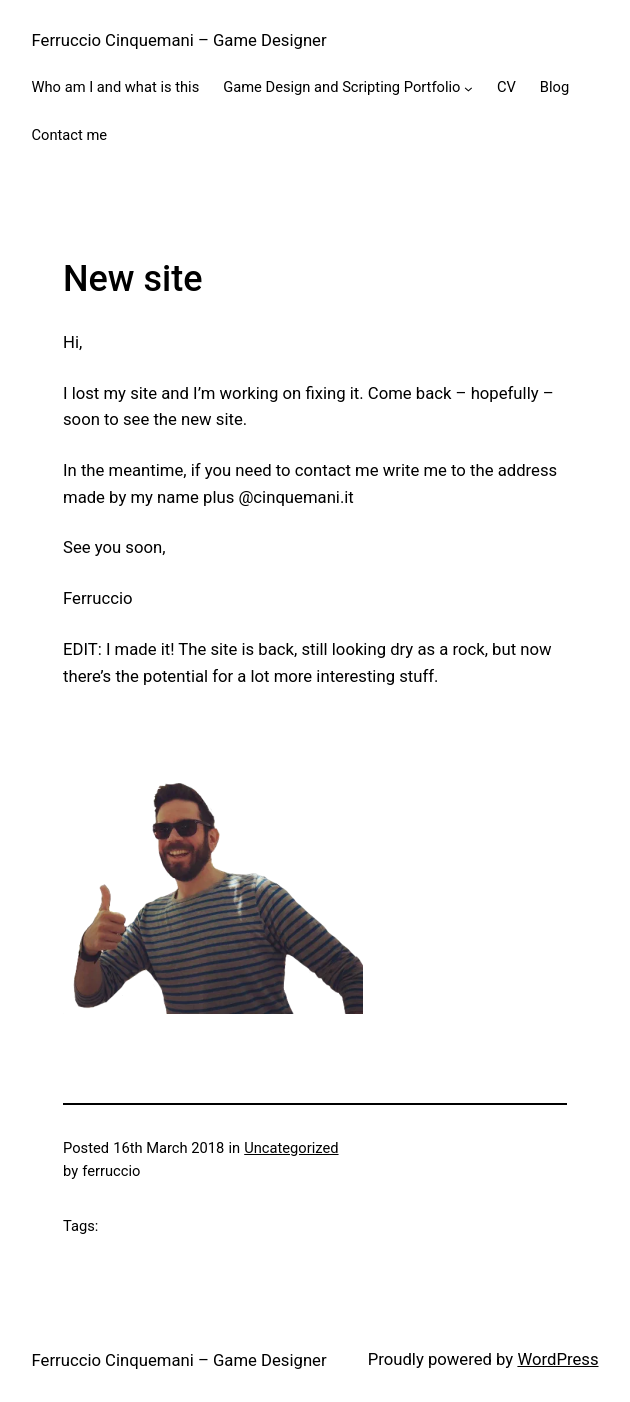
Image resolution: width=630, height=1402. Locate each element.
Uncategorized (291, 1148)
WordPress (557, 1359)
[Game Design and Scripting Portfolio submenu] (468, 88)
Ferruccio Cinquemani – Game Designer (179, 40)
